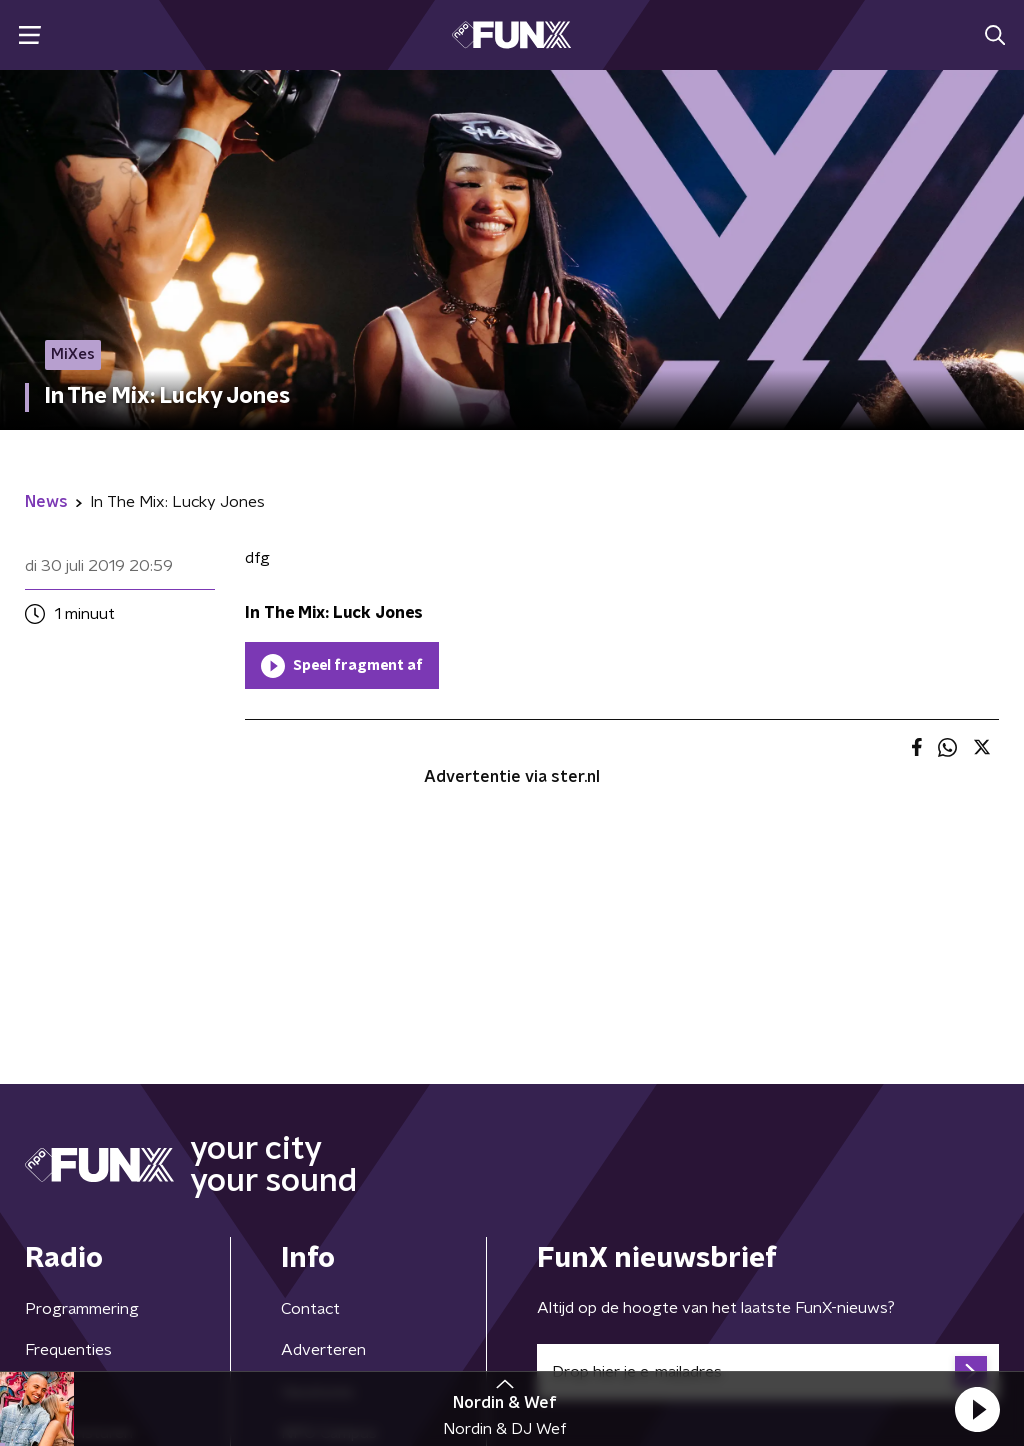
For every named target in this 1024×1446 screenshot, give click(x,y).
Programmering (82, 1309)
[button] (977, 1409)
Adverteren (323, 1350)
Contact (310, 1309)
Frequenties (68, 1350)
